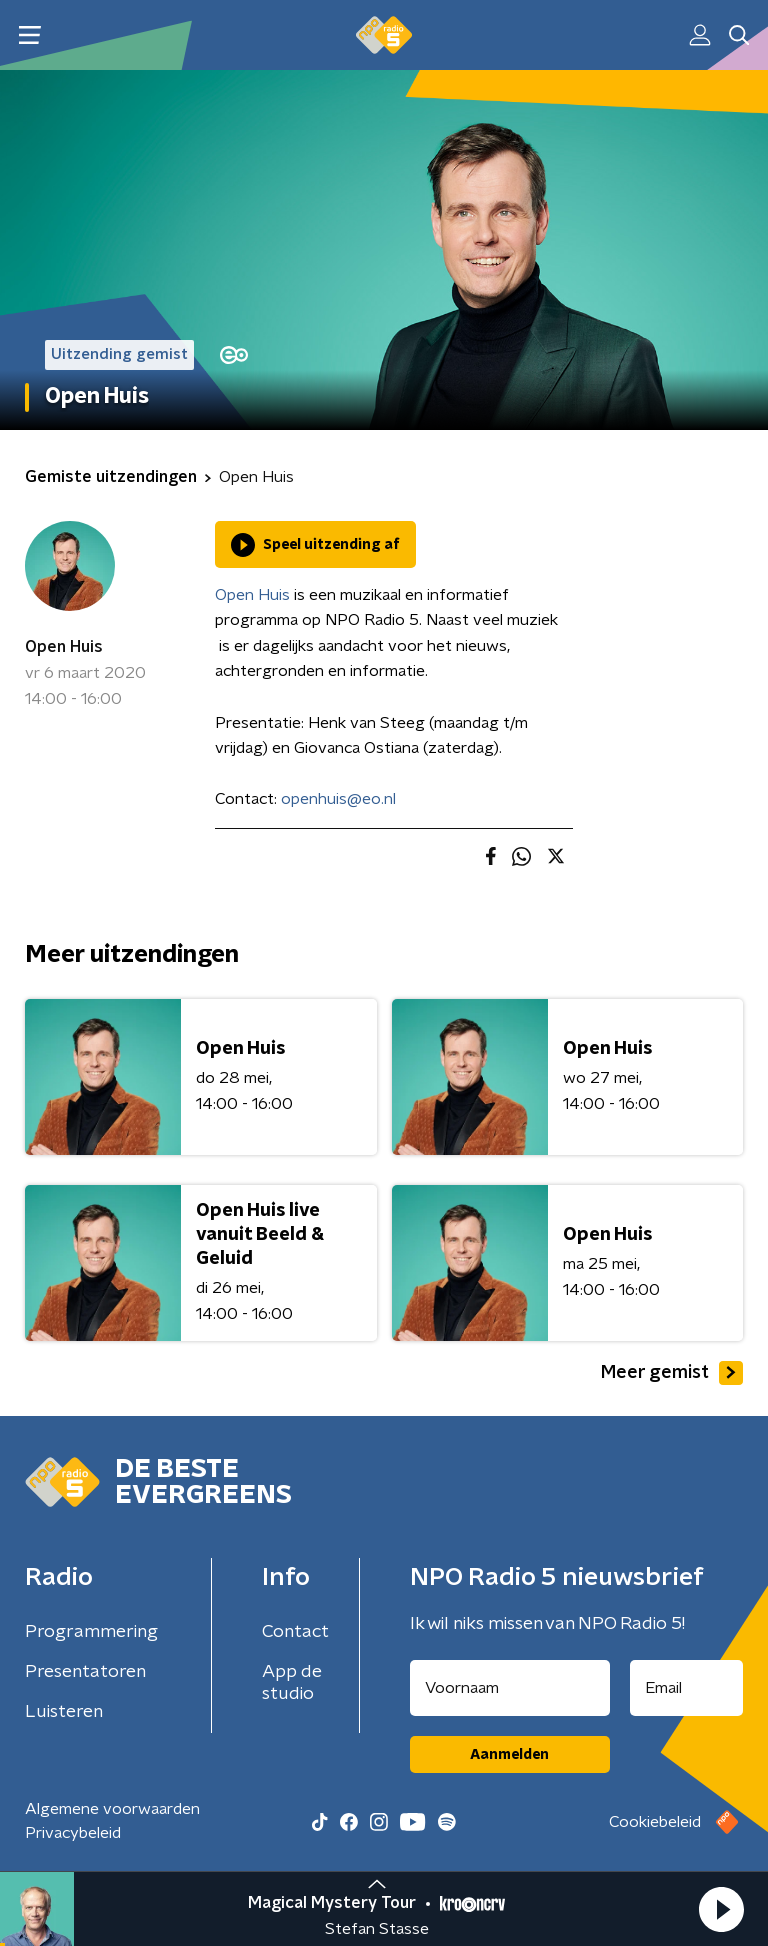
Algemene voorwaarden (112, 1809)
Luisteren (64, 1712)
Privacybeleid (73, 1833)
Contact (295, 1632)
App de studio (292, 1683)
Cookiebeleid (655, 1822)
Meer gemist (672, 1373)
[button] (721, 1909)
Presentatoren (85, 1672)
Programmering (91, 1632)
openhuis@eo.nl (338, 799)
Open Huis (64, 647)
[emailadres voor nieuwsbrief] (687, 1688)
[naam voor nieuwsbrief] (510, 1688)
